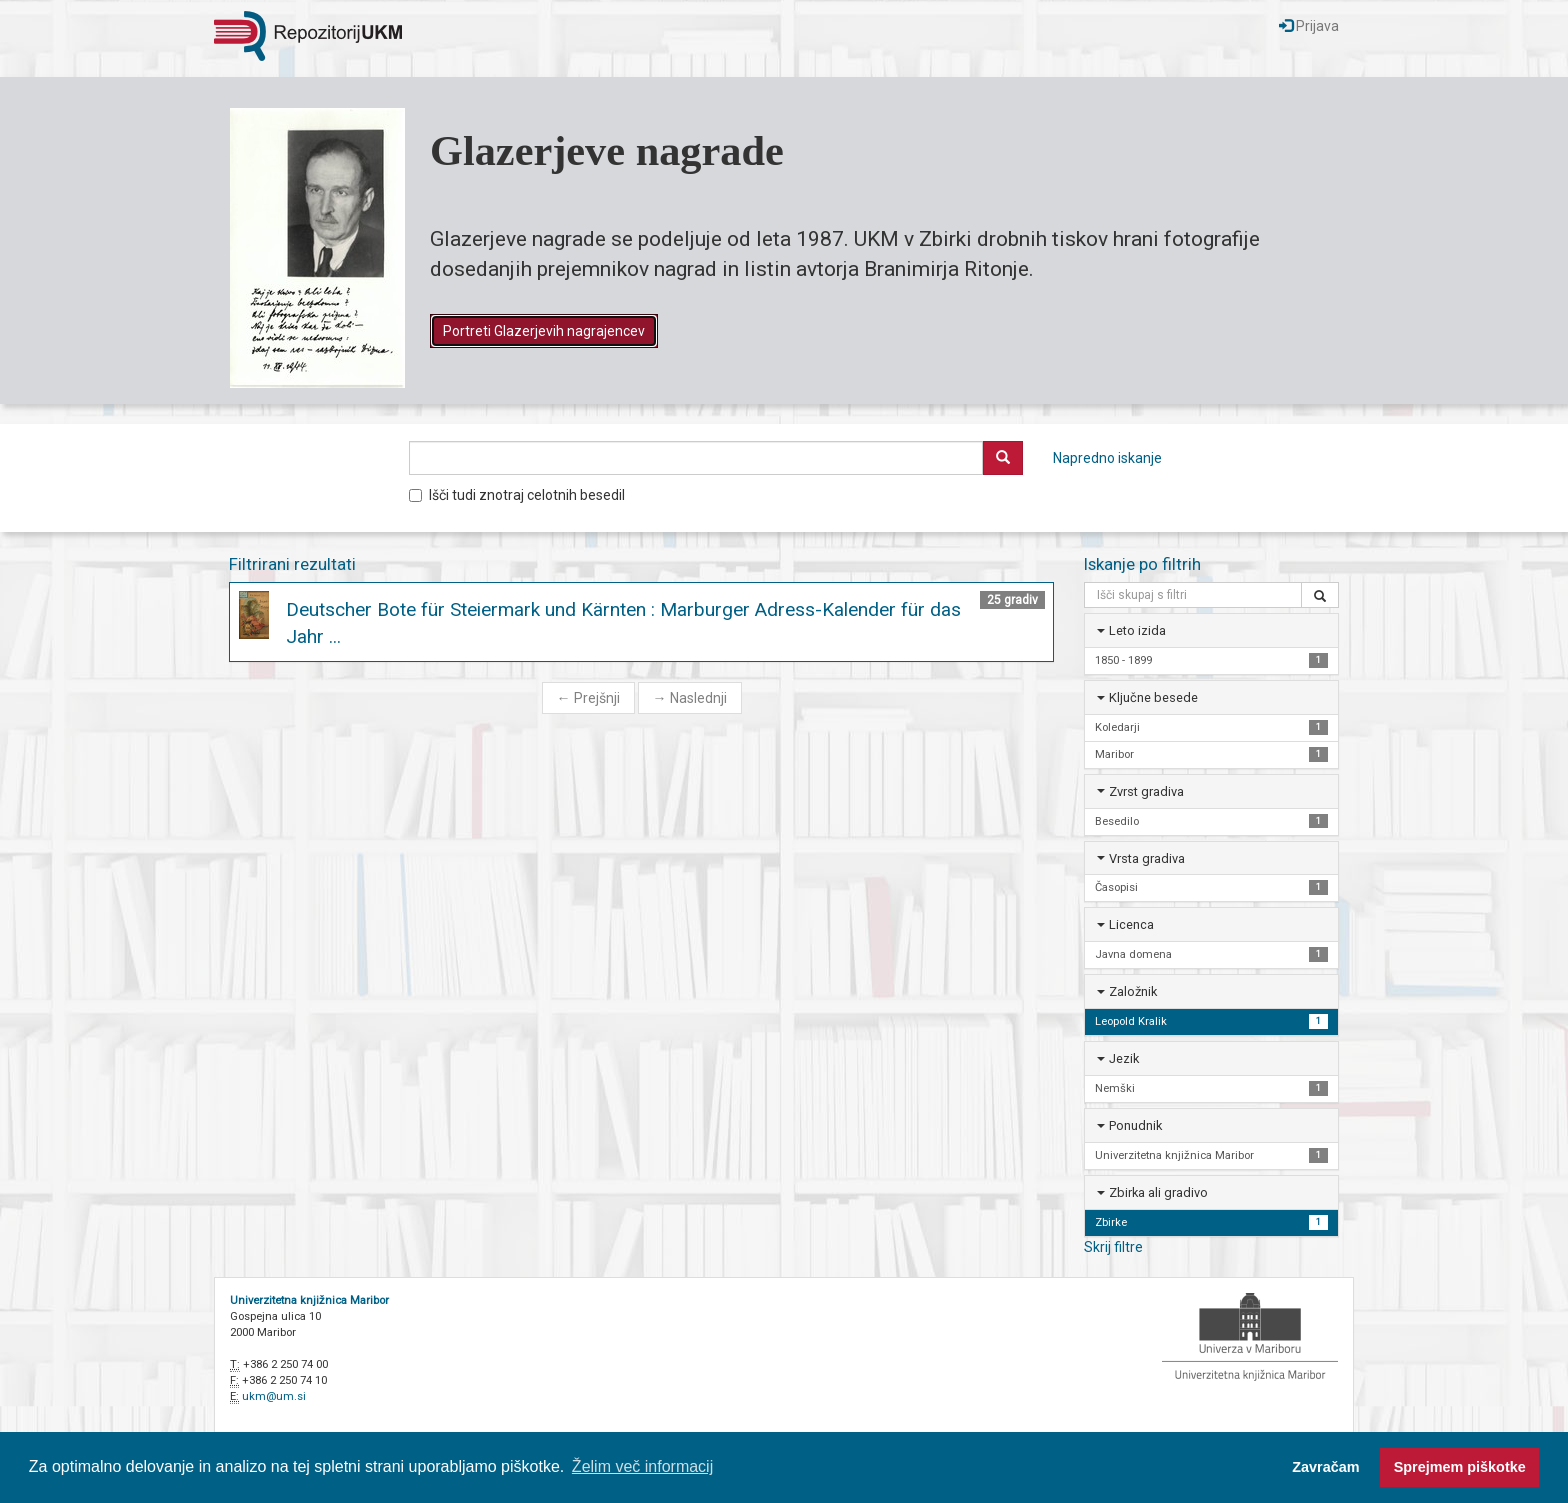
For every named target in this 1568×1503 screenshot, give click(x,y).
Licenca (1131, 924)
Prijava (1309, 26)
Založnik (1133, 991)
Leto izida (1137, 630)
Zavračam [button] (1325, 1467)
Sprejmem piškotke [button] (1460, 1467)
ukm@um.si (274, 1396)
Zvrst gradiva (1146, 791)
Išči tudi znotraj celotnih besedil (517, 495)
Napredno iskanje (1107, 458)
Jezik (1124, 1058)
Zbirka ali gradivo (1158, 1192)
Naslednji (690, 698)
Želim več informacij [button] (642, 1466)
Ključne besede (1153, 697)
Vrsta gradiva (1147, 858)
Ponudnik (1135, 1125)
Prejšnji (588, 698)
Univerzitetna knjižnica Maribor (309, 1300)
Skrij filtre (1113, 1247)
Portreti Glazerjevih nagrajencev (544, 331)
